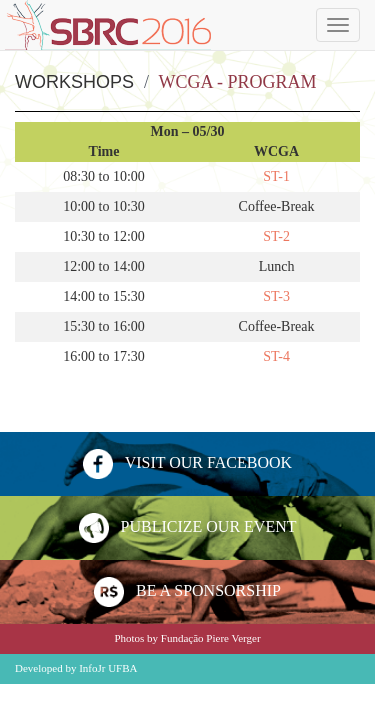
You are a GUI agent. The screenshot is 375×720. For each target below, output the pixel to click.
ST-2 (276, 236)
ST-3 (276, 296)
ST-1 (276, 176)
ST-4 (276, 356)
